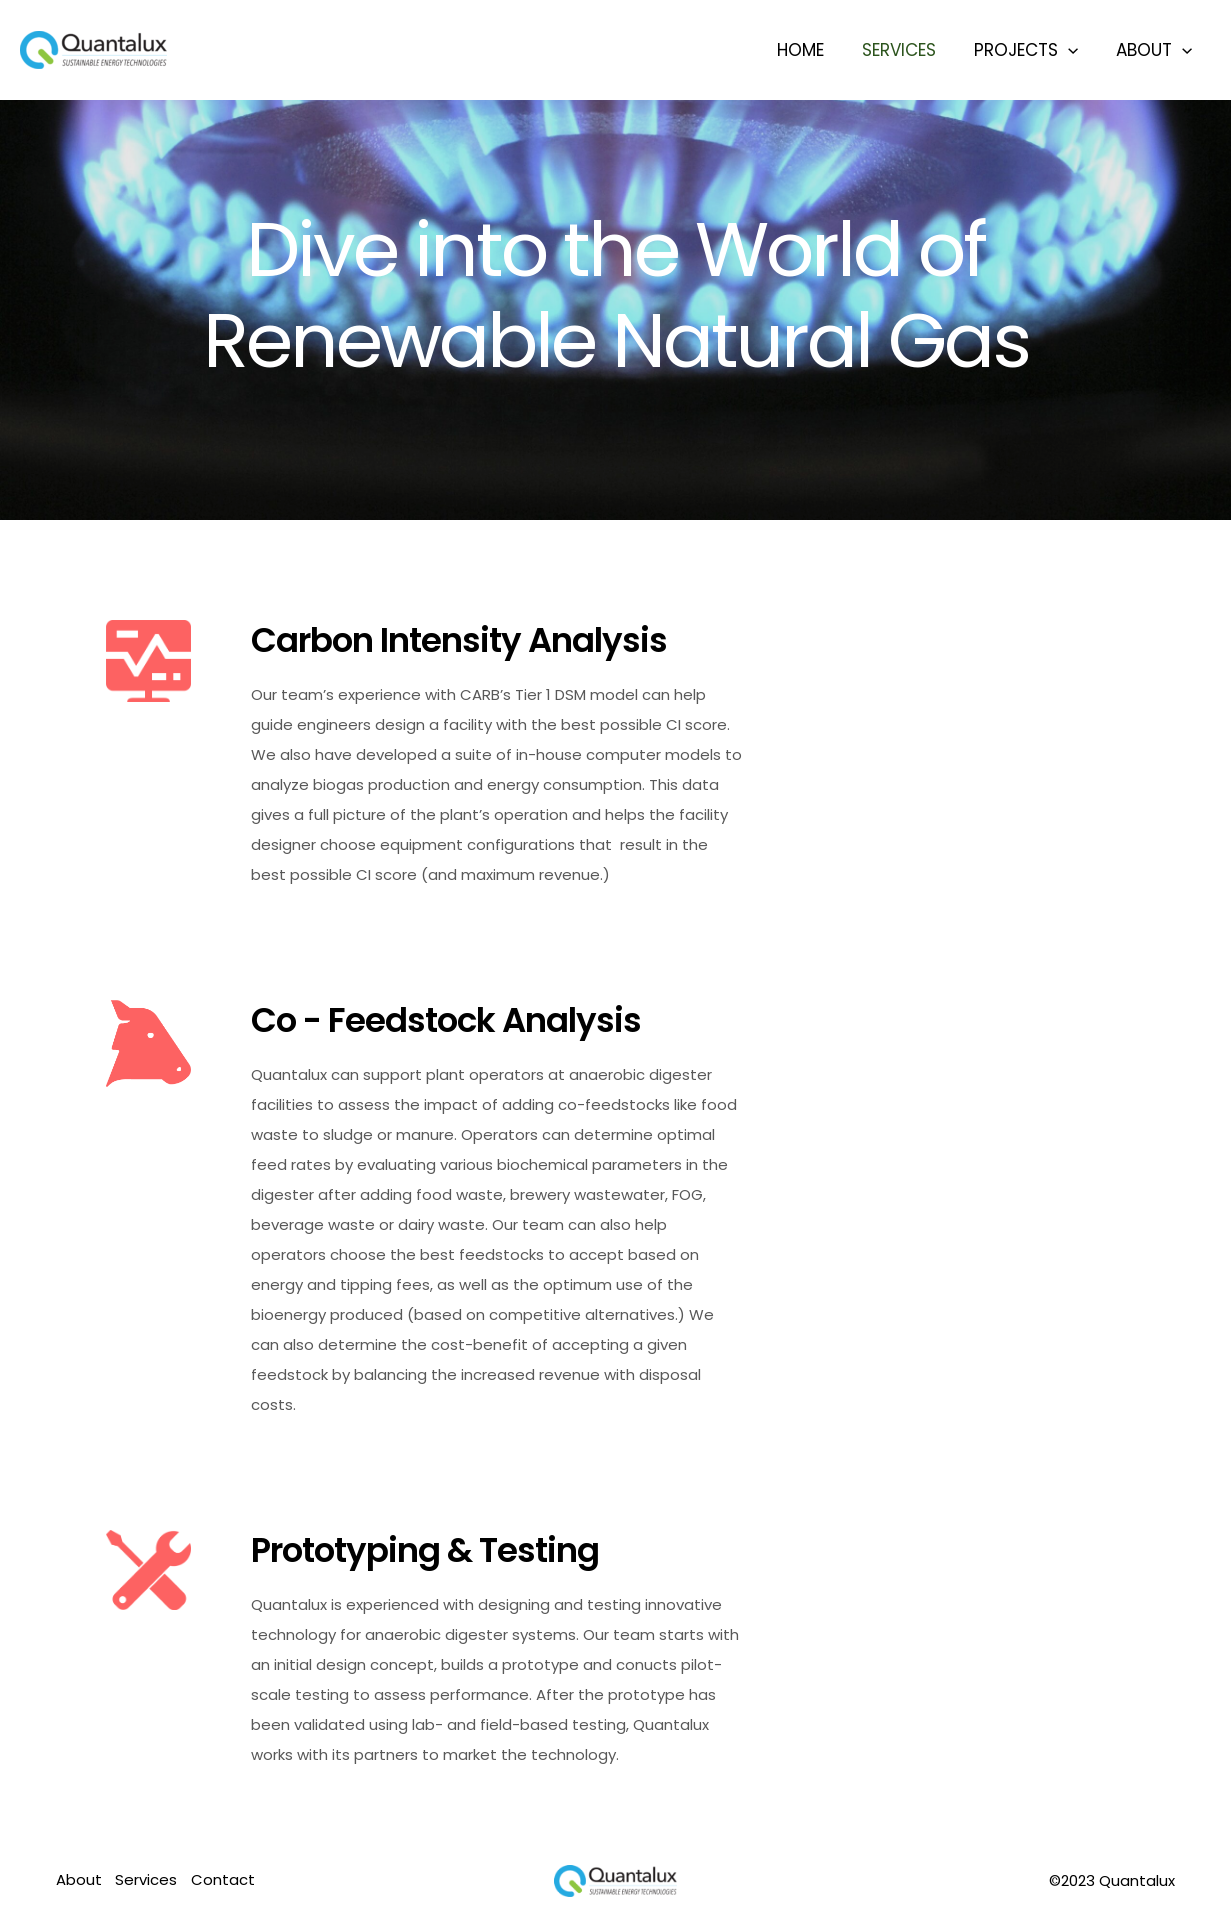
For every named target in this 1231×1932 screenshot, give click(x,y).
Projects (1032, 50)
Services (909, 50)
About (1156, 50)
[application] (1074, 50)
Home (814, 50)
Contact (226, 1880)
